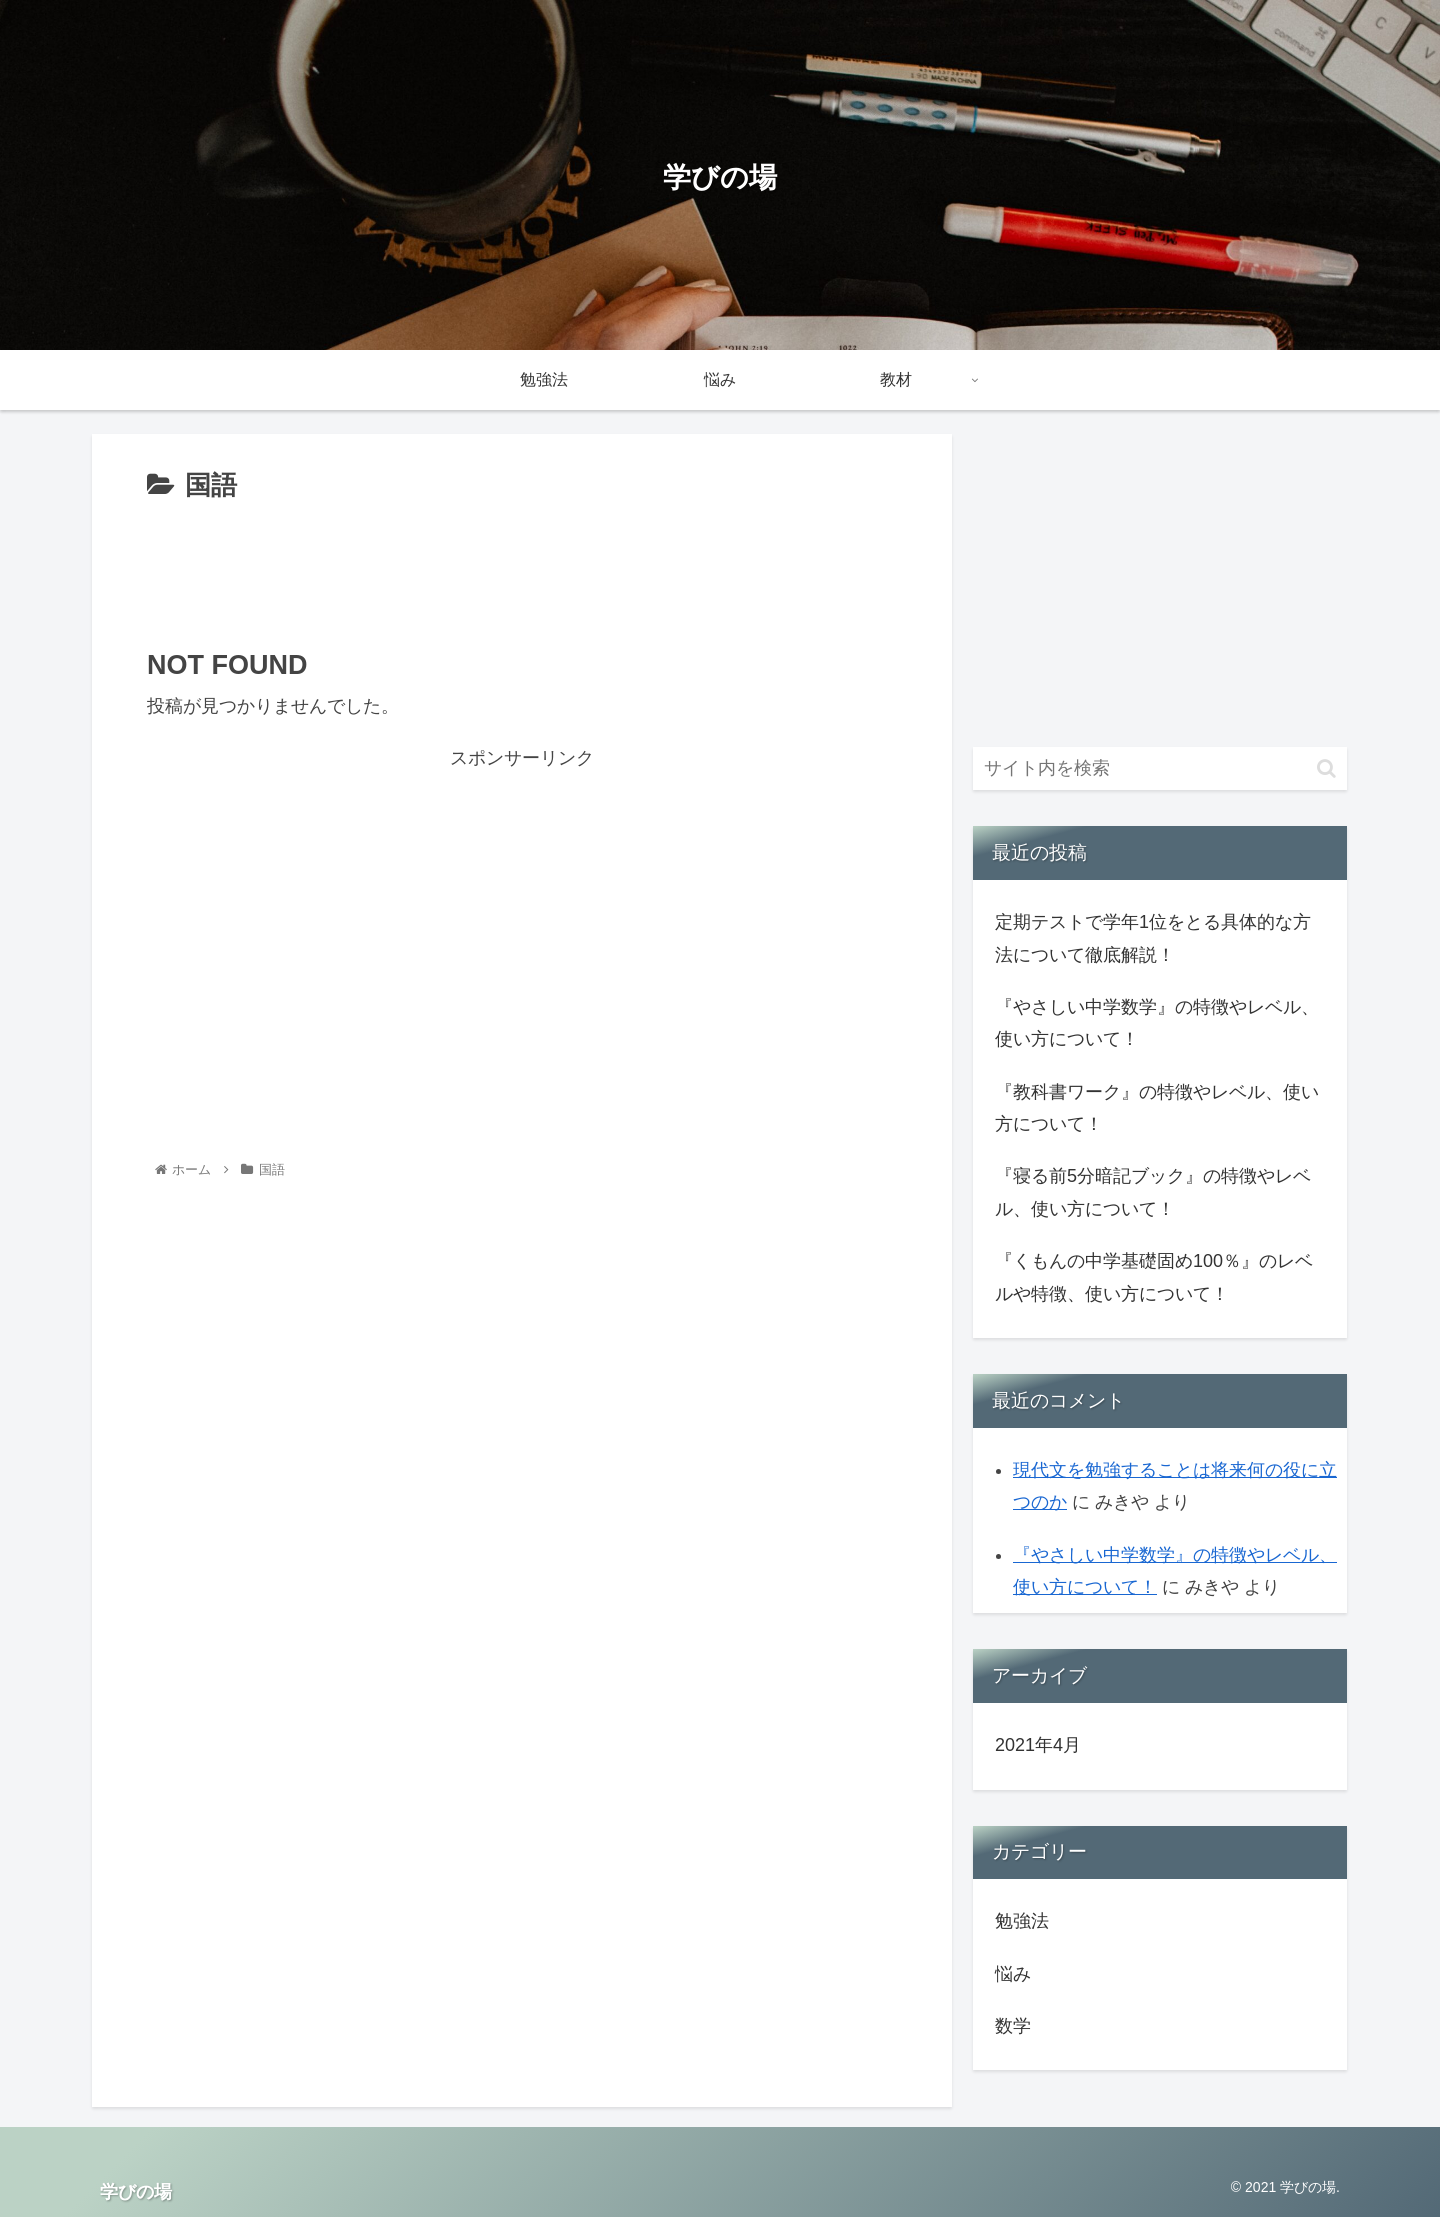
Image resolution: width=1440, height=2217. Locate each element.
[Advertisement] (522, 564)
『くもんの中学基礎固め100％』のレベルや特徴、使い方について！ (1154, 1277)
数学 (1013, 2026)
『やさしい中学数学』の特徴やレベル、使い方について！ (1157, 1023)
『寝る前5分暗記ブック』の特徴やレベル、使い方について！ (1153, 1192)
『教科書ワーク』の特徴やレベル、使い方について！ (1157, 1108)
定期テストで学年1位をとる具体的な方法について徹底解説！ (1153, 938)
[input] (1160, 768)
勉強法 (1022, 1921)
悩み (1013, 1974)
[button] (1326, 768)
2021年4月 (1038, 1745)
